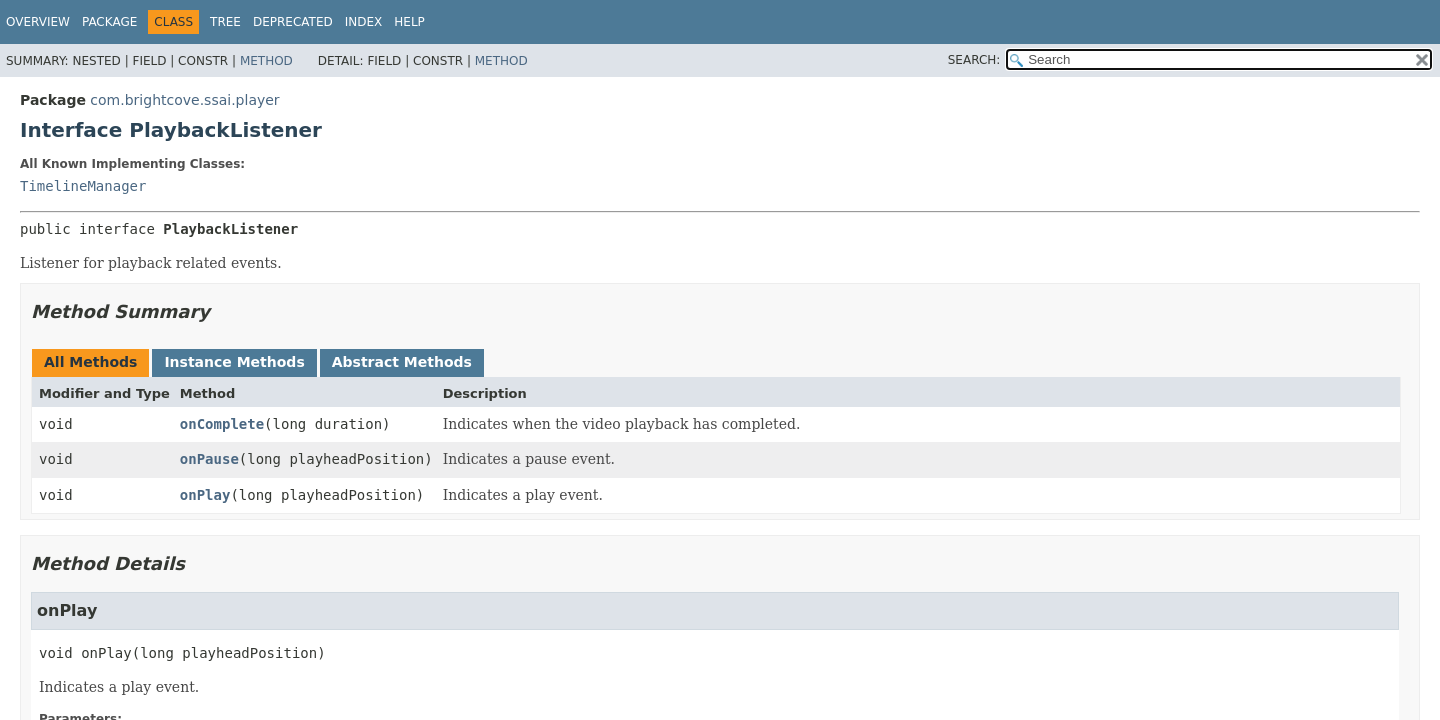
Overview (38, 22)
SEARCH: (974, 60)
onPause (209, 459)
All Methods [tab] (90, 362)
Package (109, 22)
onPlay (205, 495)
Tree (225, 22)
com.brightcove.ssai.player (184, 100)
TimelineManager (83, 186)
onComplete (222, 424)
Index (364, 22)
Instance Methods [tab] (234, 362)
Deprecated (293, 22)
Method (266, 61)
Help (409, 22)
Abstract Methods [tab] (402, 362)
